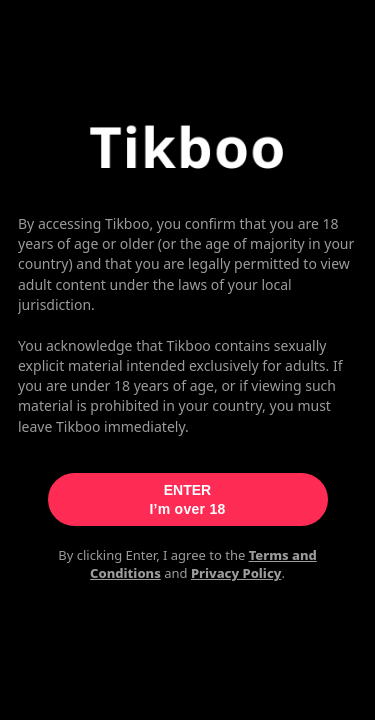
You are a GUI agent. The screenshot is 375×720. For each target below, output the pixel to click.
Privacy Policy (236, 573)
